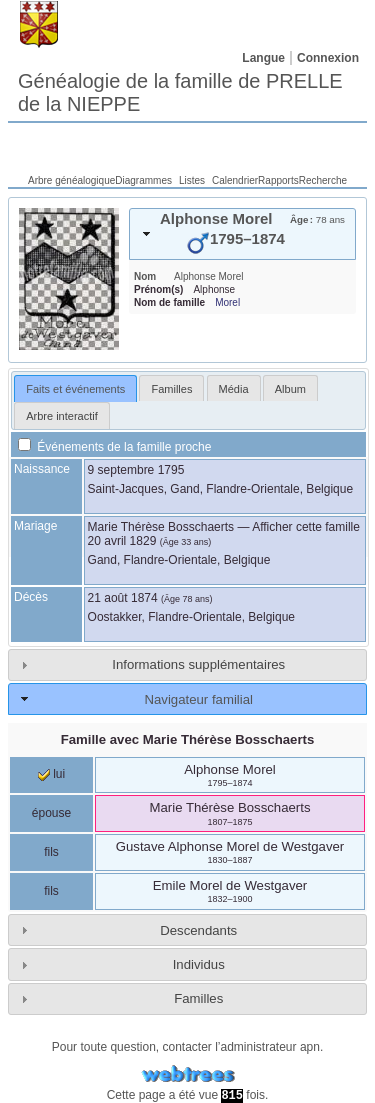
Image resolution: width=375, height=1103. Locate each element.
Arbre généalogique (71, 180)
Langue (263, 58)
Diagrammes (143, 180)
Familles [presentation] (171, 389)
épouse (51, 813)
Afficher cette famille (306, 527)
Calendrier (235, 180)
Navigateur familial (198, 699)
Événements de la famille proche (114, 447)
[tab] (242, 234)
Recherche (323, 180)
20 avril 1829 (122, 541)
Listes (192, 180)
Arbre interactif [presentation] (62, 416)
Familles (198, 998)
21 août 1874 (123, 598)
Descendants (198, 930)
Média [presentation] (234, 389)
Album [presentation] (290, 389)
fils (51, 852)
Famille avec (188, 739)
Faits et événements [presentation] (75, 389)
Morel (227, 302)
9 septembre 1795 (136, 470)
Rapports (278, 180)
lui (51, 774)
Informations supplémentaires (198, 664)
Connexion (328, 58)
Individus (199, 964)
